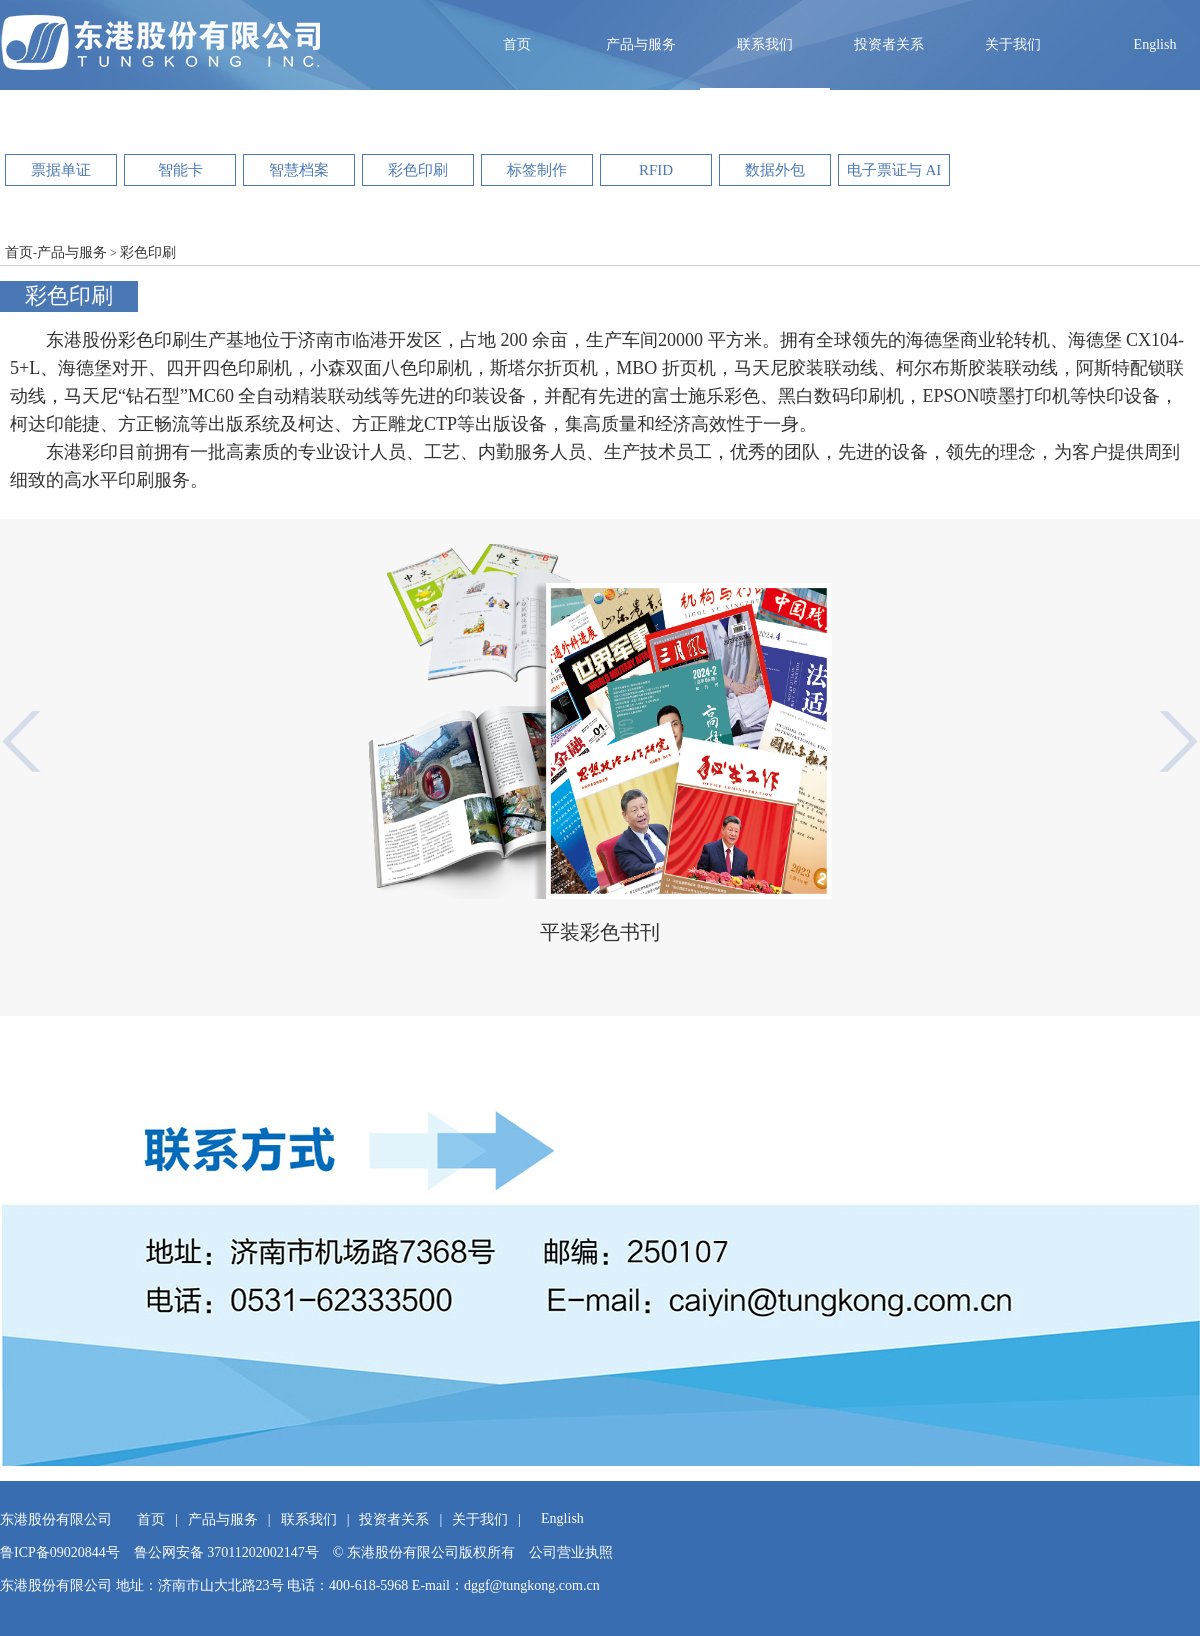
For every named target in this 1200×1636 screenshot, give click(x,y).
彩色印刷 (418, 170)
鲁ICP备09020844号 (60, 1552)
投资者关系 (889, 44)
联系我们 (765, 44)
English (1155, 44)
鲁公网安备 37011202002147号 (226, 1552)
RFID (656, 170)
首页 (517, 44)
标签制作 (537, 170)
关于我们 (1013, 44)
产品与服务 (641, 44)
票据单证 (61, 170)
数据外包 (775, 170)
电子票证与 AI (894, 170)
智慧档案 (299, 170)
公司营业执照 (571, 1552)
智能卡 (180, 170)
